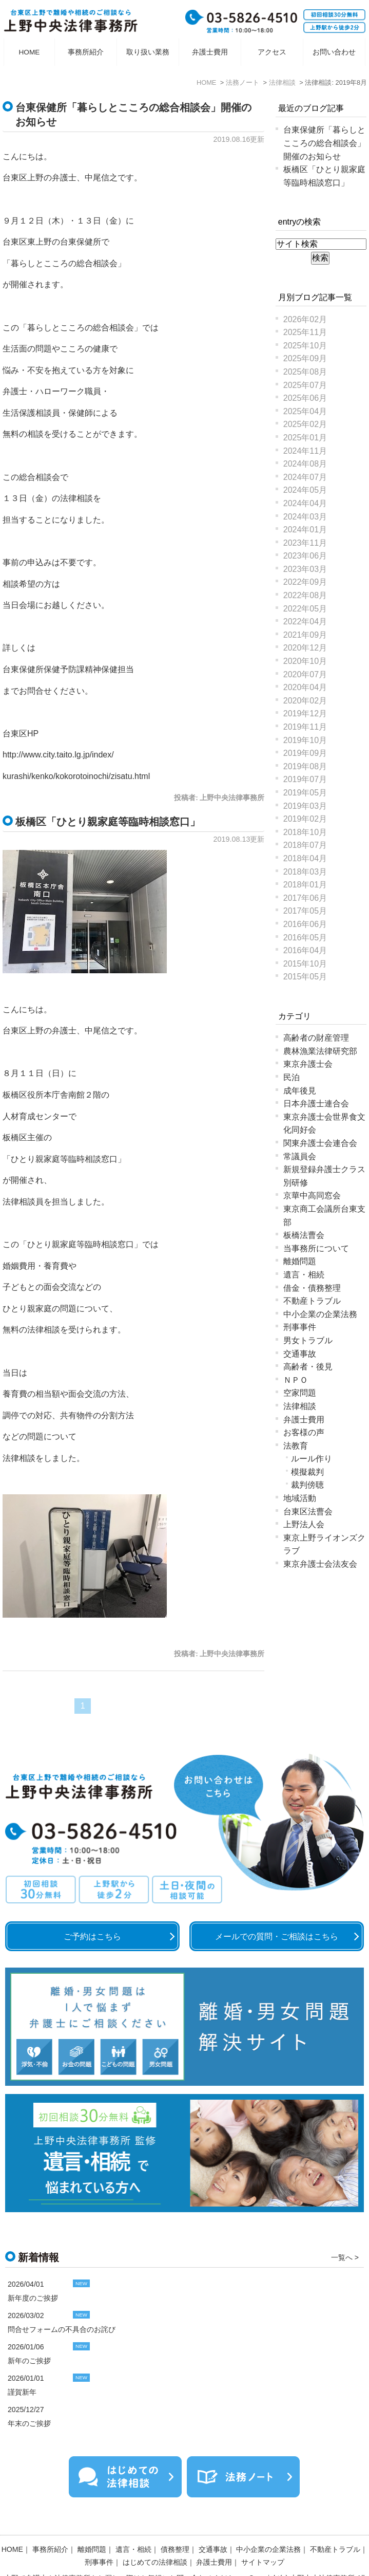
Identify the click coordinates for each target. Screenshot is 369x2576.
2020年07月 (305, 674)
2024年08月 (305, 463)
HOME (29, 52)
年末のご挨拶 (29, 2423)
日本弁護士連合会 (316, 1103)
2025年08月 (305, 371)
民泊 (291, 1077)
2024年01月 (305, 529)
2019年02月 (305, 818)
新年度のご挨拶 (33, 2298)
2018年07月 (305, 845)
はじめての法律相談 (155, 2535)
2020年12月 (305, 647)
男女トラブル (308, 1340)
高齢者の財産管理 (316, 1037)
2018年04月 (305, 858)
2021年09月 (305, 635)
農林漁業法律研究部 (320, 1051)
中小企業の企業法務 (320, 1314)
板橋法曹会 (303, 1235)
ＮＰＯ (295, 1380)
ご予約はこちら (92, 1936)
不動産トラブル (312, 1300)
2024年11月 (305, 451)
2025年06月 (305, 398)
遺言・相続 (303, 1274)
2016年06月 (305, 924)
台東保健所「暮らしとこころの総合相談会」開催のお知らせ (324, 142)
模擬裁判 (307, 1472)
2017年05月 (305, 910)
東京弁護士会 (308, 1064)
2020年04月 (305, 687)
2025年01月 (305, 437)
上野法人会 (303, 1524)
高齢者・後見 (308, 1366)
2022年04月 (305, 621)
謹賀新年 (22, 2392)
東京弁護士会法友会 (320, 1564)
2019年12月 (305, 713)
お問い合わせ (334, 52)
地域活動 (299, 1498)
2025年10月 (305, 345)
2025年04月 (305, 411)
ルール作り (311, 1458)
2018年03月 (305, 871)
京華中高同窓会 (312, 1195)
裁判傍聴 (307, 1484)
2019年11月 (305, 726)
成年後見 (299, 1090)
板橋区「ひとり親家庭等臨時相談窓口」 (107, 821)
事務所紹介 (86, 52)
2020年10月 (305, 661)
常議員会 (299, 1156)
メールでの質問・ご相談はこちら (276, 1936)
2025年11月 (305, 332)
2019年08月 (305, 766)
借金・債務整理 (312, 1288)
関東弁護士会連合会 (320, 1143)
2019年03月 (305, 806)
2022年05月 (305, 608)
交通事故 (299, 1353)
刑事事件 (299, 1327)
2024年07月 (305, 477)
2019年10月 (305, 740)
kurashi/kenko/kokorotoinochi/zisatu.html (76, 776)
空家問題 (299, 1392)
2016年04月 (305, 950)
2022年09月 (305, 582)
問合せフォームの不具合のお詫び (61, 2329)
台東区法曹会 (308, 1511)
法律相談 (299, 1406)
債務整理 (175, 2522)
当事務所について (316, 1248)
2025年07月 (305, 385)
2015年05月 (305, 976)
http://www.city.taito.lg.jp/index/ (58, 754)
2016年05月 (305, 937)
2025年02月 (305, 424)
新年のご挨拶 (29, 2361)
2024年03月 (305, 516)
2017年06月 (305, 898)
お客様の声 (303, 1432)
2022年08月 (305, 595)
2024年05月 (305, 490)
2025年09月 (305, 358)
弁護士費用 (210, 52)
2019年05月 (305, 792)
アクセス (272, 52)
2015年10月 (305, 963)
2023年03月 (305, 569)
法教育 (295, 1445)
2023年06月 (305, 555)
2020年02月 (305, 700)
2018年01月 (305, 884)
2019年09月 (305, 753)
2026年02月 (305, 319)
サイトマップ (262, 2535)
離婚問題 (299, 1261)
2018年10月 (305, 832)
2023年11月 (305, 543)
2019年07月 (305, 779)
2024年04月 (305, 503)
